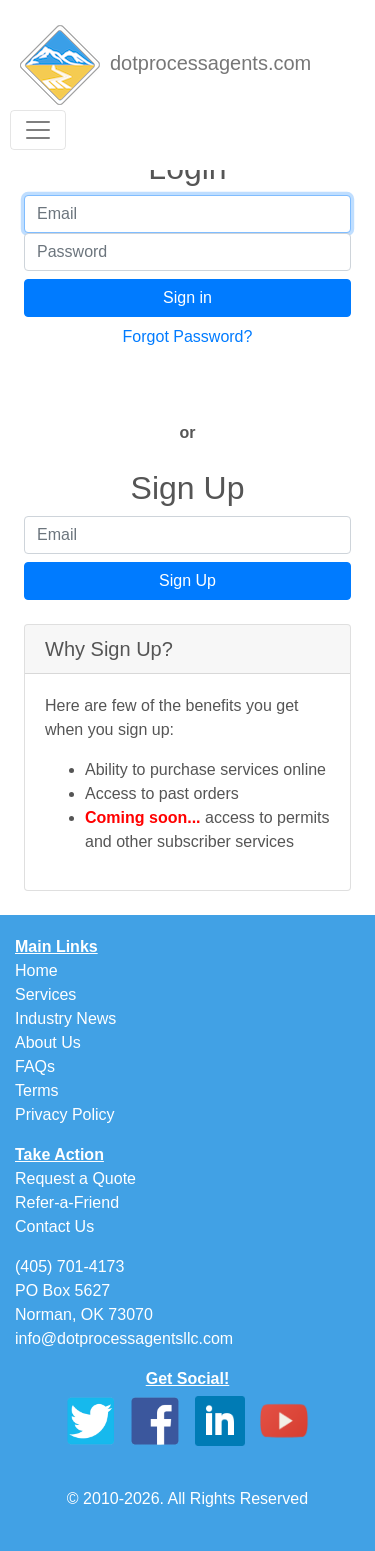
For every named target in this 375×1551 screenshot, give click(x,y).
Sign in (187, 297)
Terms (37, 1090)
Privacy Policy (65, 1114)
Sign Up (187, 580)
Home (36, 970)
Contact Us (54, 1226)
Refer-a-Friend (67, 1202)
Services (45, 994)
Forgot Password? (188, 336)
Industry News (65, 1018)
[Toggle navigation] (38, 130)
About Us (48, 1042)
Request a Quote (75, 1178)
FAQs (35, 1066)
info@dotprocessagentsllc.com (124, 1338)
